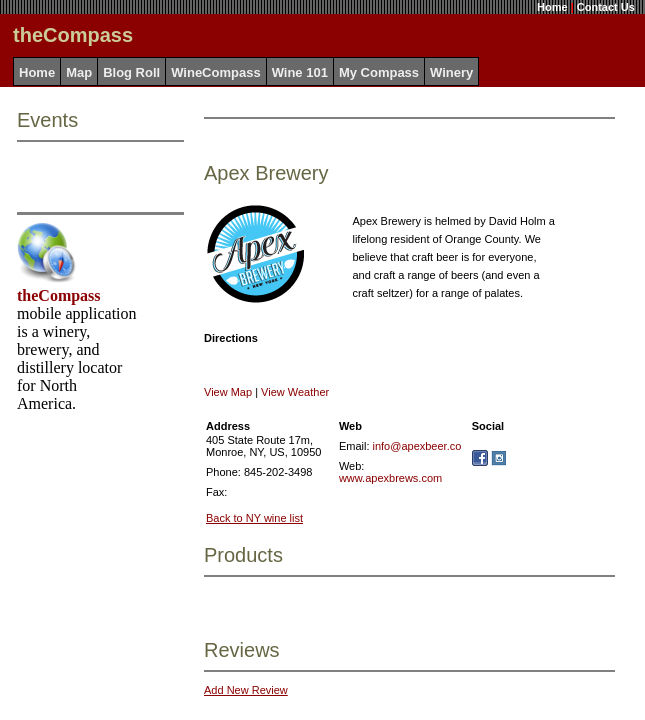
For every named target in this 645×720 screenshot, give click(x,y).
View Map (228, 392)
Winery (451, 72)
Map (79, 72)
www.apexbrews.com (390, 478)
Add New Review (246, 690)
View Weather (295, 392)
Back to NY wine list (254, 518)
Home (552, 7)
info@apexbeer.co (417, 446)
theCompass (59, 295)
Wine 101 (300, 72)
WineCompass (215, 72)
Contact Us (606, 7)
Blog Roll (131, 72)
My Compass (379, 72)
